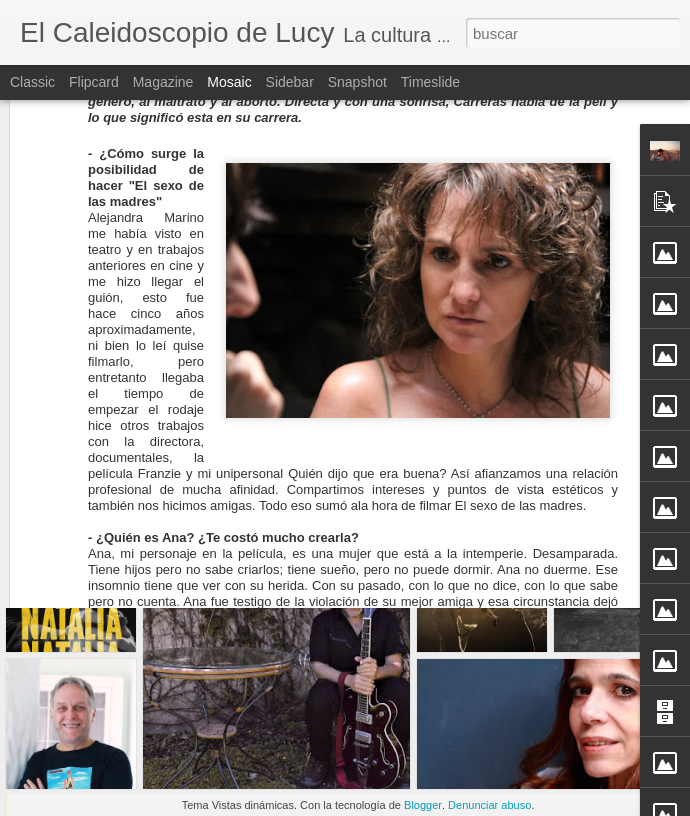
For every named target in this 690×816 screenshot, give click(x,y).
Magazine (163, 82)
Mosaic (229, 82)
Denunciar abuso (489, 805)
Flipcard (94, 82)
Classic (32, 82)
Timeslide (430, 82)
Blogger (423, 805)
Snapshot (357, 82)
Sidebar (290, 82)
